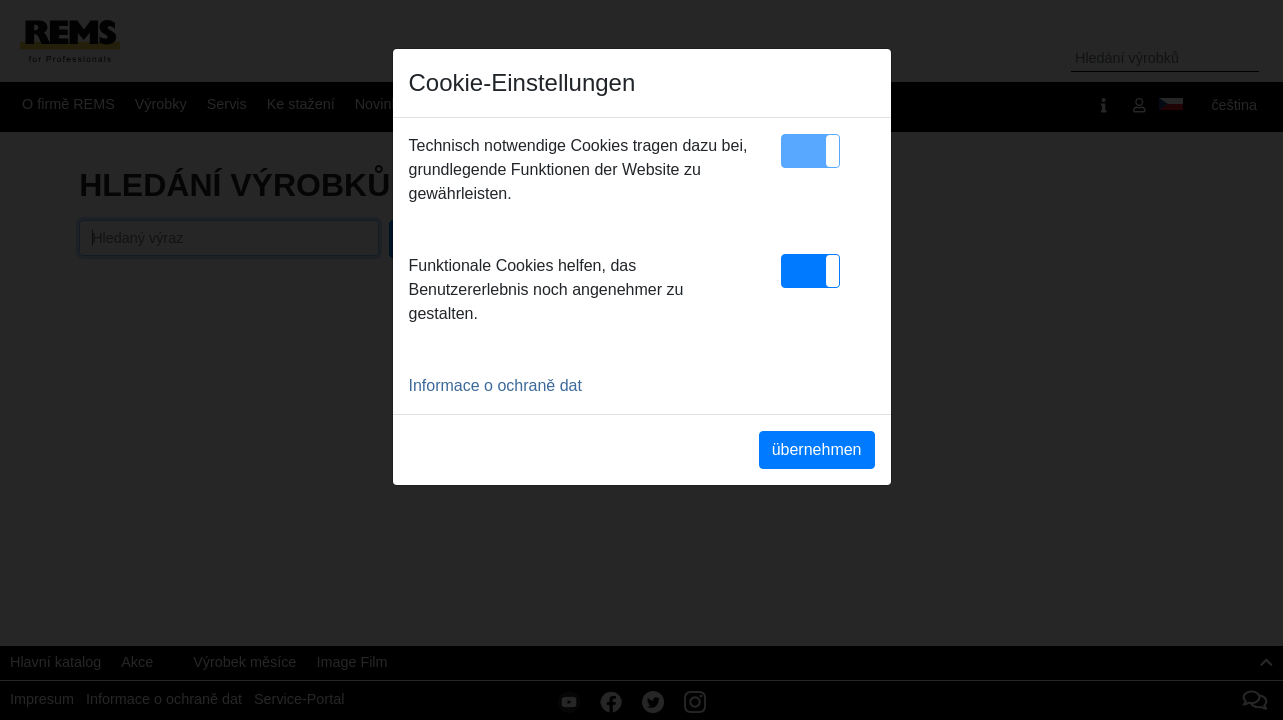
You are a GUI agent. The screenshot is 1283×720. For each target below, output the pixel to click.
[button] (810, 151)
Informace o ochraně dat (495, 385)
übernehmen (817, 449)
